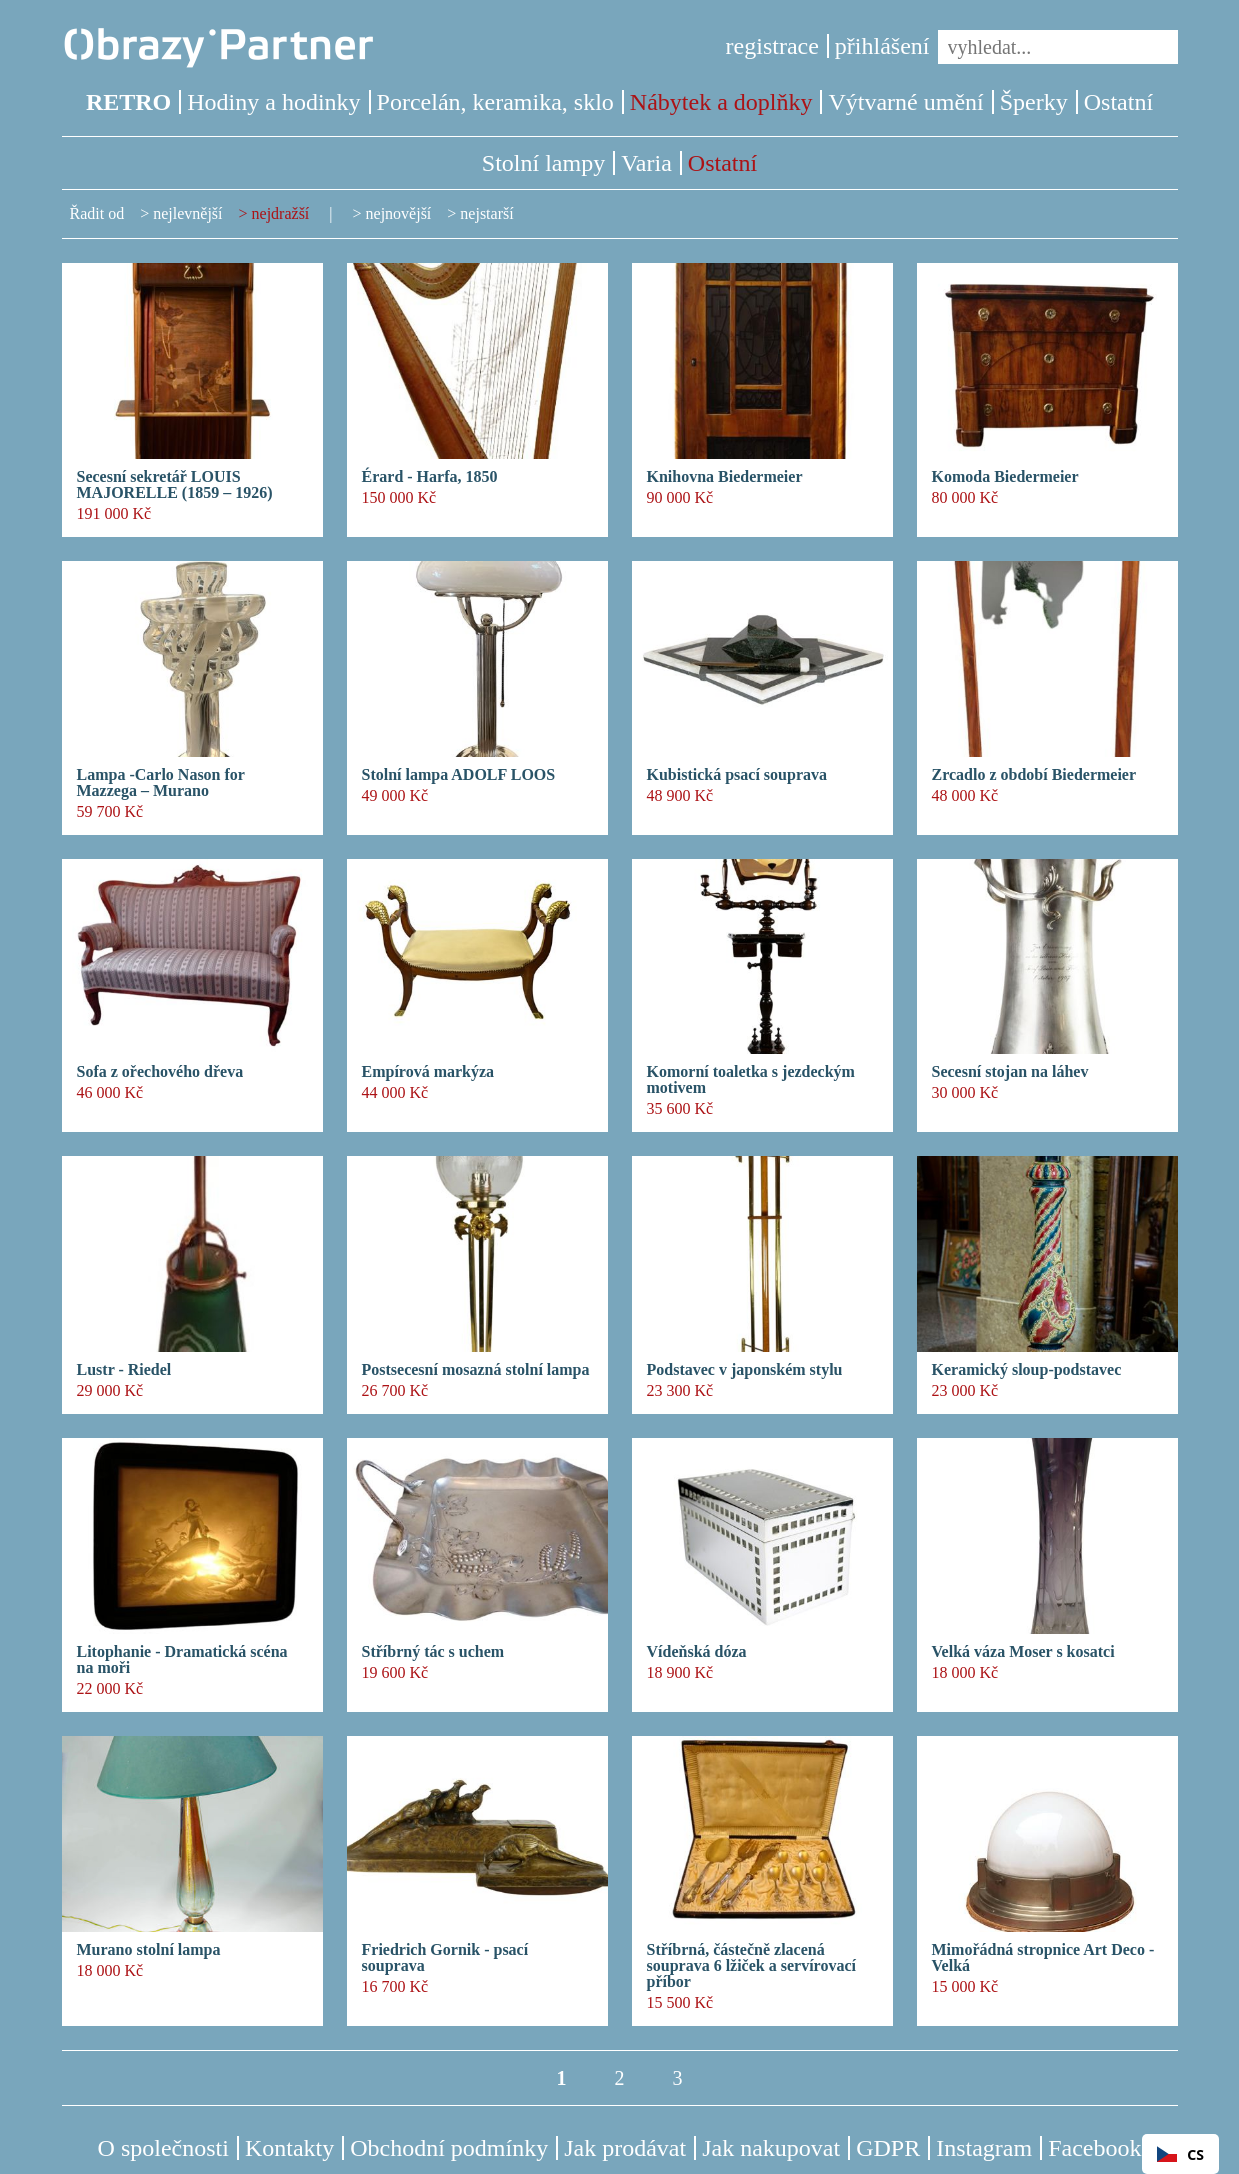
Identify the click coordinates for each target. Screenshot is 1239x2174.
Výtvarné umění (905, 102)
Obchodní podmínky (449, 2148)
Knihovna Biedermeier (725, 477)
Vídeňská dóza (697, 1652)
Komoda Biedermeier (1005, 477)
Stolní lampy (543, 163)
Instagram (984, 2148)
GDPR (888, 2148)
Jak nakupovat (771, 2148)
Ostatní (1118, 102)
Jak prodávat (625, 2148)
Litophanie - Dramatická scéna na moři (182, 1660)
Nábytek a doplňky (721, 102)
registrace (772, 46)
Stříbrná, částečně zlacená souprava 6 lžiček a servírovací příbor (751, 1966)
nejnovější (399, 213)
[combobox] (1180, 2154)
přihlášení (882, 46)
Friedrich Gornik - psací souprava (445, 1958)
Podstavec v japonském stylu (745, 1370)
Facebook (1094, 2148)
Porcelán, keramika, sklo (495, 102)
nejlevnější (187, 213)
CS (1180, 2154)
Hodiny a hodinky (273, 102)
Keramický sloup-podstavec (1027, 1370)
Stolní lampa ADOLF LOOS (459, 775)
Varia (646, 163)
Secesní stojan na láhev (1010, 1072)
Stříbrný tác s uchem (433, 1652)
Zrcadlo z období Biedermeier (1034, 775)
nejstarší (486, 213)
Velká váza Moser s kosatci (1023, 1652)
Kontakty (289, 2148)
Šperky (1034, 102)
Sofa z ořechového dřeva (160, 1072)
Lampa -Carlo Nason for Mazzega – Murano (161, 783)
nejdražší (281, 213)
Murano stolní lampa (149, 1950)
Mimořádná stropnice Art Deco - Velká (1043, 1958)
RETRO (128, 102)
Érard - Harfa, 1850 (430, 477)
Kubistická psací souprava (737, 775)
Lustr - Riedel (124, 1370)
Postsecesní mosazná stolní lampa (476, 1370)
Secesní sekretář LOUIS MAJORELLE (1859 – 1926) (175, 485)
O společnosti (163, 2148)
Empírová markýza (428, 1072)
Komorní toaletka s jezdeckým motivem (751, 1080)
